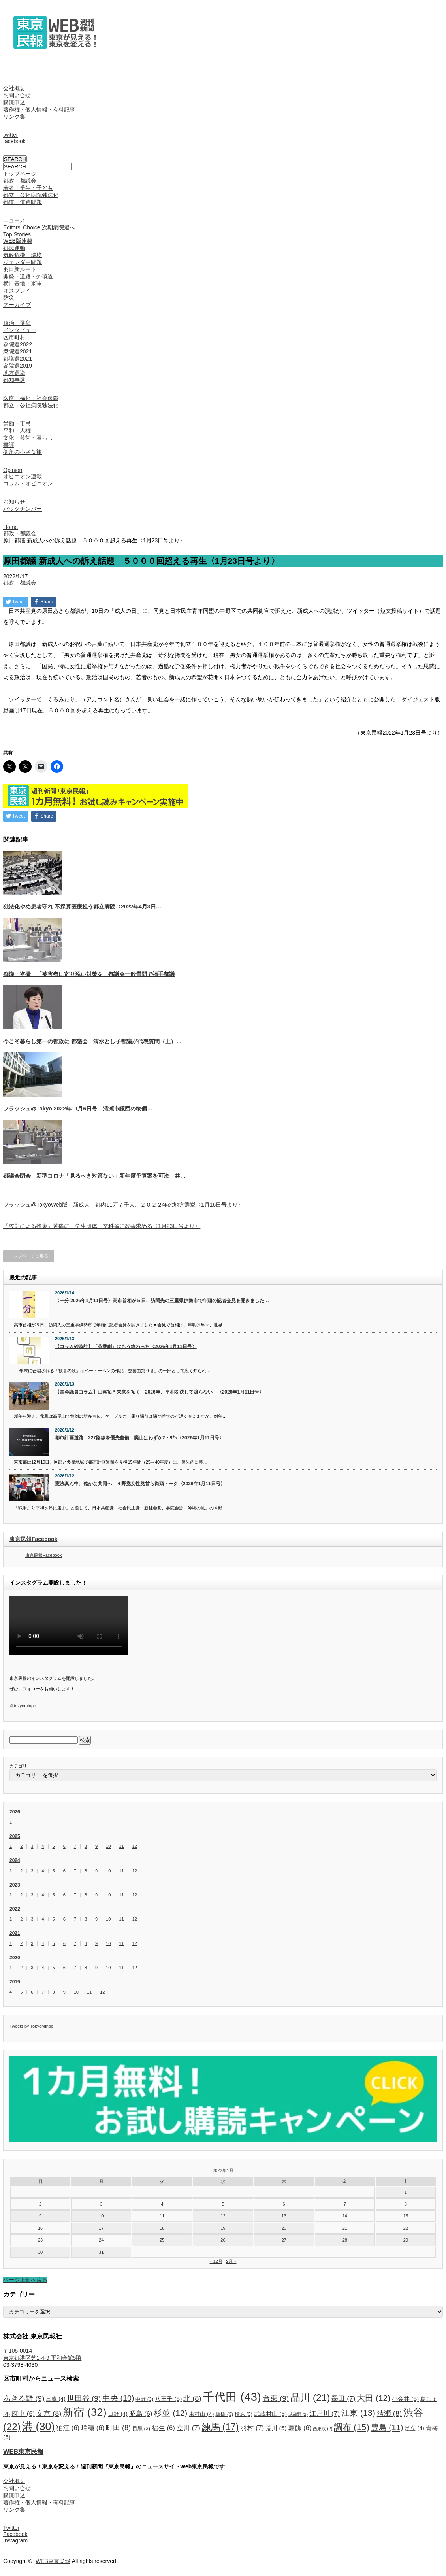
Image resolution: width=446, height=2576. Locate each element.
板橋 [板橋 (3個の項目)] (224, 2414)
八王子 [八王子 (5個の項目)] (168, 2398)
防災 (8, 298)
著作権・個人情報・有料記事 (39, 109)
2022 (14, 1909)
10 (108, 1846)
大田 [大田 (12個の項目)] (373, 2397)
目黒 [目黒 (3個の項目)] (141, 2428)
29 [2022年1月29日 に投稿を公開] (405, 2240)
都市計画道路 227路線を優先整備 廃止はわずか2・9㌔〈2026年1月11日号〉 (139, 1438)
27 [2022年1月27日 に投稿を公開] (284, 2240)
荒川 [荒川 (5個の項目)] (275, 2428)
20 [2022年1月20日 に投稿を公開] (284, 2228)
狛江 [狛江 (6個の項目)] (67, 2428)
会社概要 (14, 88)
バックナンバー (22, 509)
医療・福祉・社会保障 (30, 398)
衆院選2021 (17, 351)
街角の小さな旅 (22, 452)
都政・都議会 (19, 181)
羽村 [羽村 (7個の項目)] (252, 2428)
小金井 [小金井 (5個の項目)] (405, 2398)
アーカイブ (17, 305)
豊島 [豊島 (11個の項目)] (387, 2427)
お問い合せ (17, 95)
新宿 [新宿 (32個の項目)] (84, 2412)
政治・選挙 (17, 323)
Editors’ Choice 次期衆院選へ (39, 227)
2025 (14, 1836)
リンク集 (14, 116)
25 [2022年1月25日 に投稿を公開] (162, 2240)
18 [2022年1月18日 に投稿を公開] (162, 2228)
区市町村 (14, 337)
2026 (14, 1812)
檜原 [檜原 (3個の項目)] (243, 2414)
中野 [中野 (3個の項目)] (144, 2399)
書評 (8, 445)
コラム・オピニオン (28, 483)
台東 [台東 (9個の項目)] (276, 2398)
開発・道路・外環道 (28, 276)
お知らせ (14, 502)
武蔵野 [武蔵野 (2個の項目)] (298, 2414)
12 (134, 1846)
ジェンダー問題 (22, 262)
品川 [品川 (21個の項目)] (310, 2397)
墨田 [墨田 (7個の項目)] (343, 2398)
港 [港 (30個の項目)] (38, 2426)
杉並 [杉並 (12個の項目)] (170, 2412)
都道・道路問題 (22, 202)
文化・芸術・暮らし (28, 437)
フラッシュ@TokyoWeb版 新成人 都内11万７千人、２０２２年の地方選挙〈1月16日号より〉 (123, 1204)
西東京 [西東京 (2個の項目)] (322, 2428)
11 (121, 1846)
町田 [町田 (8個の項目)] (118, 2428)
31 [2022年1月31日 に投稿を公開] (101, 2252)
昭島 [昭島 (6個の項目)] (140, 2413)
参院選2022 (17, 344)
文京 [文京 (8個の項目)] (48, 2413)
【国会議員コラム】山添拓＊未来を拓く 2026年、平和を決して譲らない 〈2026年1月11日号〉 (159, 1392)
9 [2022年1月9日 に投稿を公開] (40, 2215)
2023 (14, 1885)
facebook (14, 141)
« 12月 (216, 2261)
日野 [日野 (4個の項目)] (117, 2414)
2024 (14, 1860)
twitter (10, 135)
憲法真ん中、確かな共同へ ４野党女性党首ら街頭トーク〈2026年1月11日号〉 (140, 1483)
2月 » (231, 2261)
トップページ (19, 173)
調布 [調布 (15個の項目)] (351, 2427)
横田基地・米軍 (22, 283)
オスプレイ (17, 290)
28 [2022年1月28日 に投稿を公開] (344, 2240)
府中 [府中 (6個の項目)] (23, 2413)
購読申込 (14, 102)
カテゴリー (20, 1766)
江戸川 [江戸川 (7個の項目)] (324, 2413)
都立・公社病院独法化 (30, 195)
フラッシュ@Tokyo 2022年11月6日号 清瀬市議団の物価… (77, 1108)
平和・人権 (17, 430)
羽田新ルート (19, 269)
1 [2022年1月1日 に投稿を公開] (406, 2192)
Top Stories (17, 234)
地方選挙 (14, 373)
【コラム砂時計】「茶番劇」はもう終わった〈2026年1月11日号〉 (126, 1346)
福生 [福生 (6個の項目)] (163, 2428)
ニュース (14, 220)
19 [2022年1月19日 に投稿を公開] (222, 2228)
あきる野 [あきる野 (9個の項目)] (24, 2398)
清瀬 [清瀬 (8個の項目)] (389, 2413)
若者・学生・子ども (28, 188)
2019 (14, 1982)
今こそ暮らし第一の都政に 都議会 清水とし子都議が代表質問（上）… (92, 1041)
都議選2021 (17, 358)
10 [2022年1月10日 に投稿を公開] (101, 2215)
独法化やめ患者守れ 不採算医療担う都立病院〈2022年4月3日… (82, 906)
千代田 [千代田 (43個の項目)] (232, 2396)
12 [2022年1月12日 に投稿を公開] (222, 2215)
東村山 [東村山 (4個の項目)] (201, 2414)
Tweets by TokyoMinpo (31, 2026)
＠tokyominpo (22, 1705)
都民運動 (14, 248)
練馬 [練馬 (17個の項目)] (220, 2427)
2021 (14, 1933)
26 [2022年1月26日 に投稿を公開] (222, 2240)
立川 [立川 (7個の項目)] (188, 2428)
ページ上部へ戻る (25, 2280)
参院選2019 (17, 366)
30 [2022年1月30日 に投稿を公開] (40, 2252)
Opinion (12, 470)
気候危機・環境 (22, 255)
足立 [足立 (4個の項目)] (414, 2428)
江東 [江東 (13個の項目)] (358, 2413)
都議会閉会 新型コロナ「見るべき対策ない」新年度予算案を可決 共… (94, 1176)
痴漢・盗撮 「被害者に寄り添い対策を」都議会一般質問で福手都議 (89, 974)
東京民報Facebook (33, 1539)
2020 (14, 1957)
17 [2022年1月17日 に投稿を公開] (101, 2228)
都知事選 (14, 380)
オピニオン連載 (22, 476)
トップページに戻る (28, 1256)
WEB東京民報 (23, 2451)
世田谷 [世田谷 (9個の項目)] (84, 2398)
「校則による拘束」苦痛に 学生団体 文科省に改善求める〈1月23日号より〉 (101, 1226)
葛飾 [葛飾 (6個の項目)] (299, 2428)
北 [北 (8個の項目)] (192, 2398)
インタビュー (19, 330)
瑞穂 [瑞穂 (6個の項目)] (92, 2428)
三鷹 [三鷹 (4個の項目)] (55, 2399)
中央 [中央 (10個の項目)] (118, 2398)
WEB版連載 (17, 241)
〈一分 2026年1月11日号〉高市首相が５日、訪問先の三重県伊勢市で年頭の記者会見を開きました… (162, 1300)
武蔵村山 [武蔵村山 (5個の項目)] (270, 2413)
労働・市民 (17, 423)
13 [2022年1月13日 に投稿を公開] (284, 2215)
